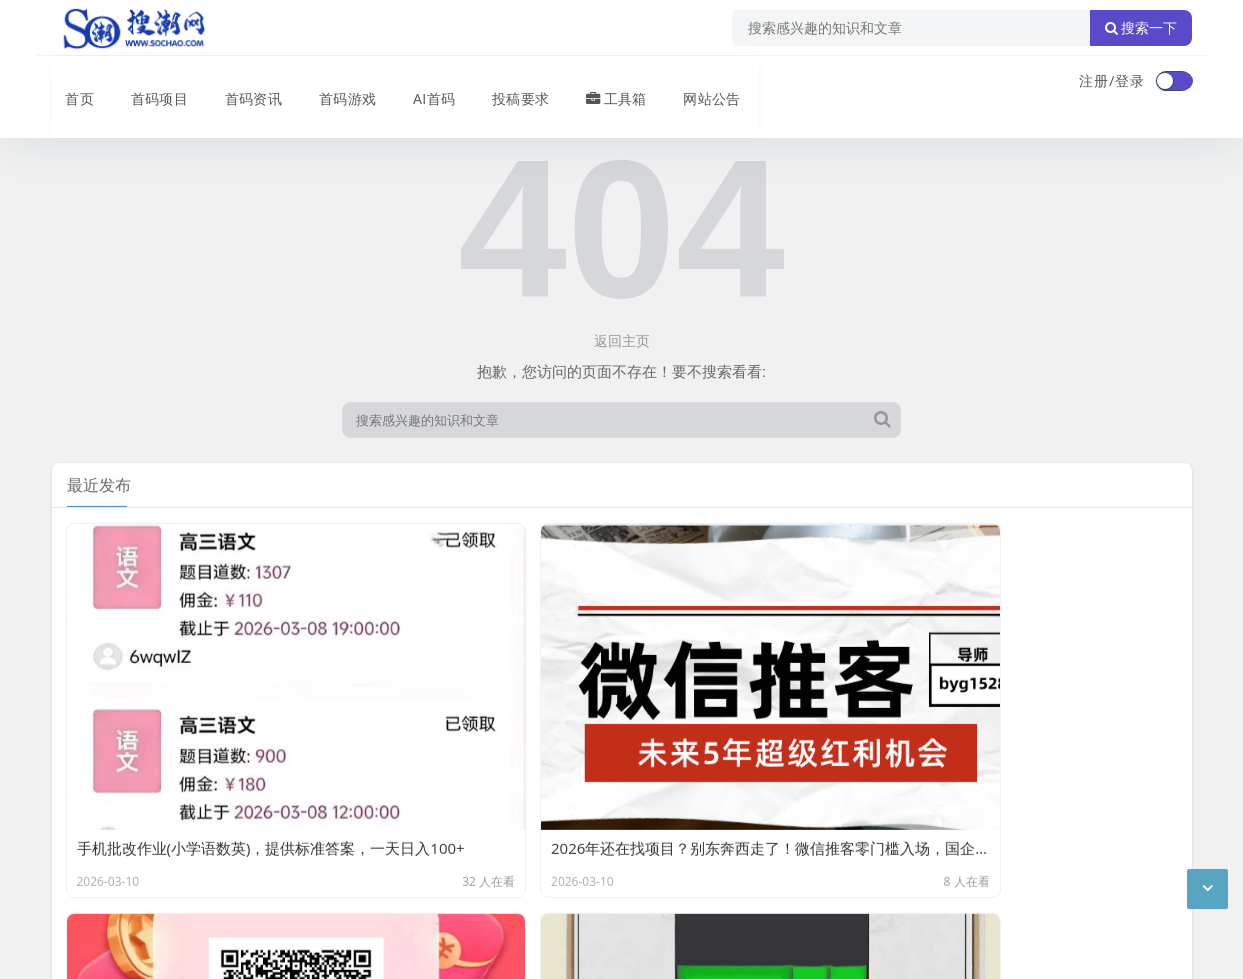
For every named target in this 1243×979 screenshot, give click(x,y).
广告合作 (80, 845)
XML (370, 845)
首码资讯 (240, 83)
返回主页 (622, 340)
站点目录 (308, 845)
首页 (68, 83)
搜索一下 (1141, 28)
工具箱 (600, 83)
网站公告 (696, 83)
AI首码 (420, 83)
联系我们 (156, 845)
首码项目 (146, 83)
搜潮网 (181, 897)
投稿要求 (505, 83)
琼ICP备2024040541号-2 (133, 948)
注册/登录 (1112, 80)
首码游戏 (334, 83)
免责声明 (232, 845)
